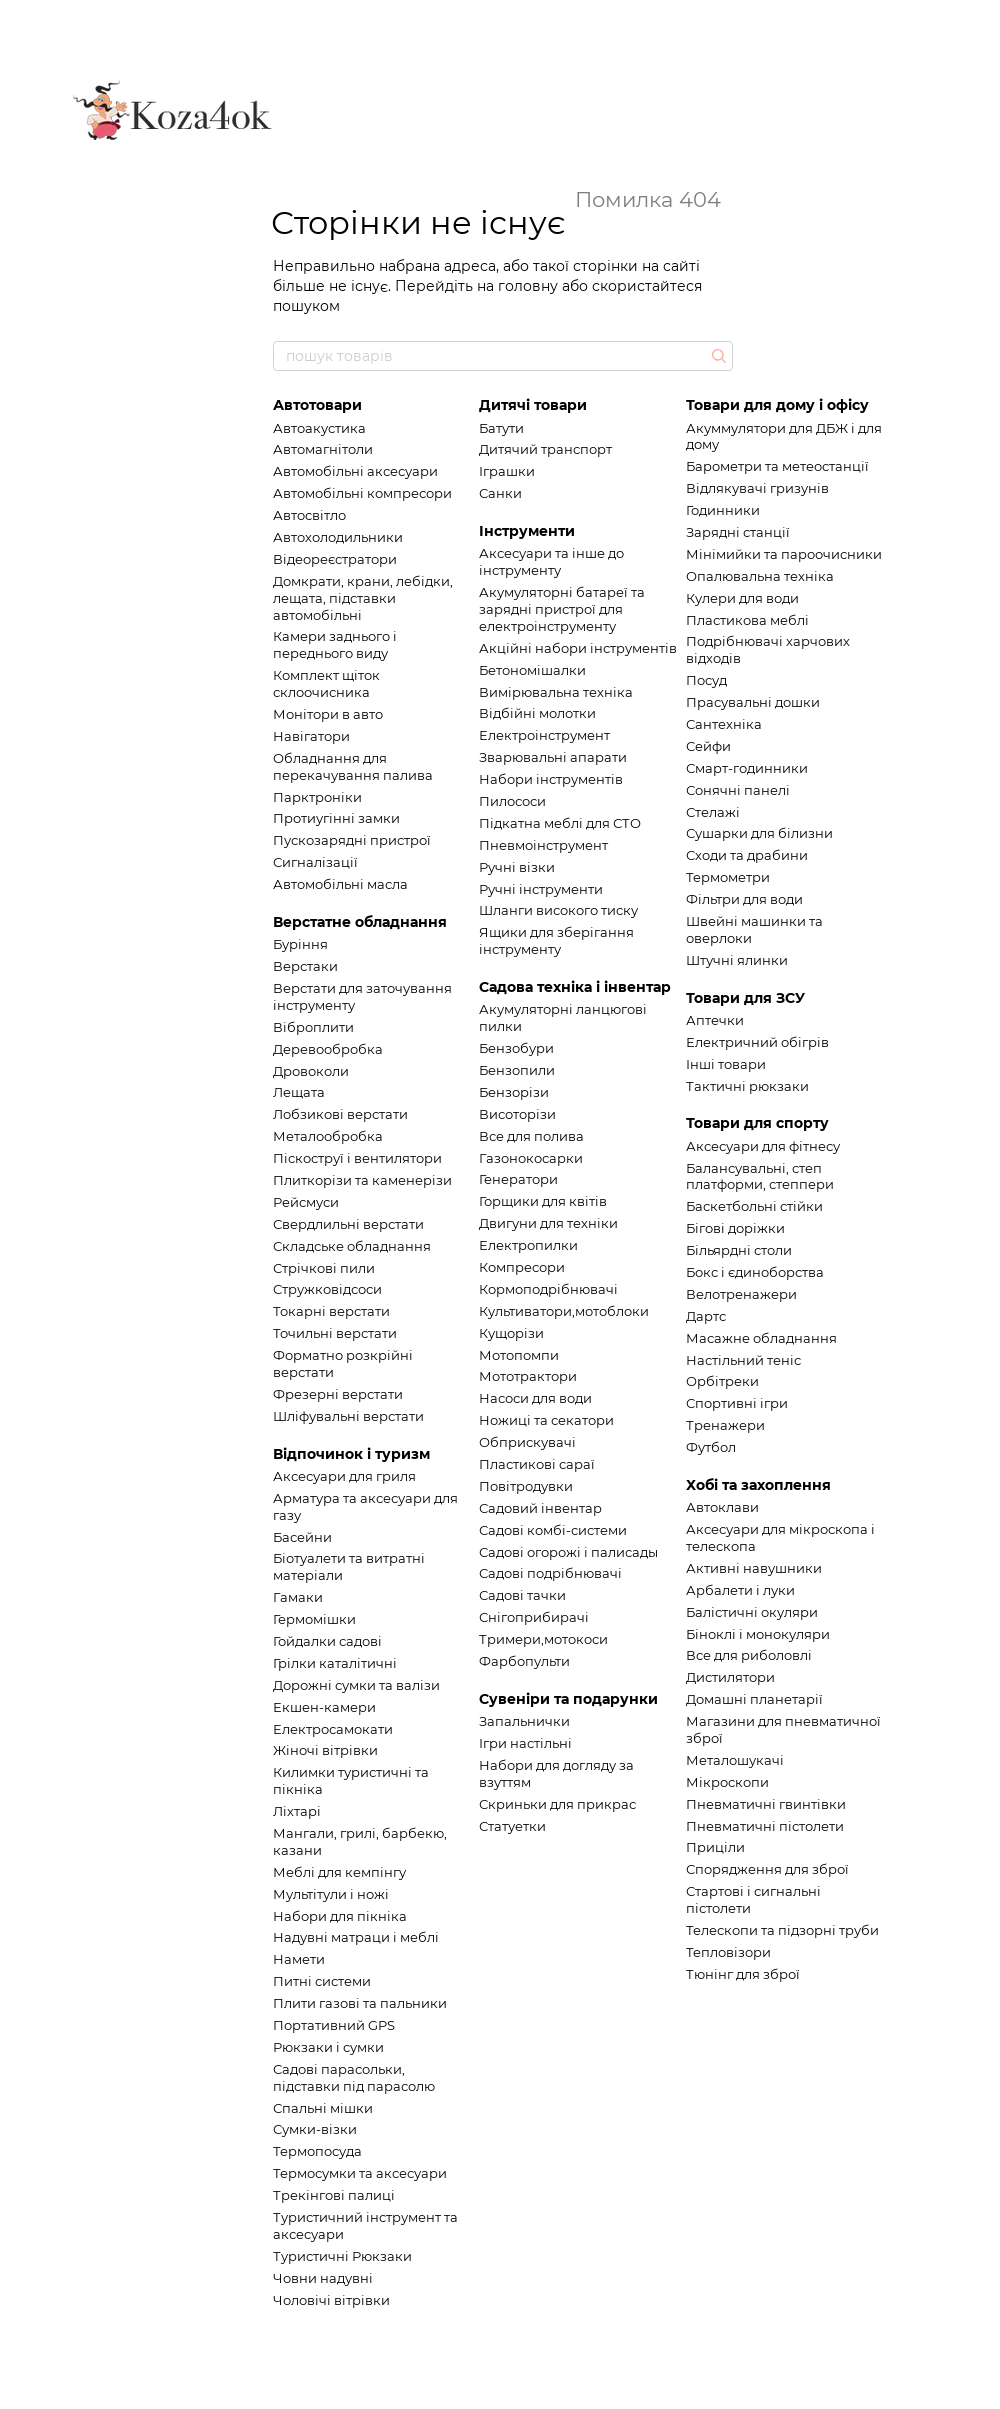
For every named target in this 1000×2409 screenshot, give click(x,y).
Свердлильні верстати (348, 1224)
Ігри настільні (525, 1743)
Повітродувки (526, 1486)
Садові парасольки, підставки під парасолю (354, 2077)
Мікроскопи (727, 1782)
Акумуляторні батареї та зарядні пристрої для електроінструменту (562, 609)
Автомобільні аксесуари (355, 471)
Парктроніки (317, 797)
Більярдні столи (739, 1250)
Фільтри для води (744, 899)
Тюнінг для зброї (743, 1974)
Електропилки (528, 1245)
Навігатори (311, 736)
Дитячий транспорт (545, 449)
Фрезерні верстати (338, 1394)
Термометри (728, 877)
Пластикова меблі (747, 620)
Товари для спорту (757, 1123)
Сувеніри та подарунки (568, 1699)
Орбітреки (722, 1381)
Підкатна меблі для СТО (560, 823)
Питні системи (322, 1981)
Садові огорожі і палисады (568, 1552)
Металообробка (328, 1136)
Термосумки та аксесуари (360, 2173)
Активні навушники (754, 1568)
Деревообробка (328, 1049)
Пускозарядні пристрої (352, 840)
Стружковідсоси (327, 1289)
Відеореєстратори (335, 559)
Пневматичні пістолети (765, 1826)
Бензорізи (514, 1092)
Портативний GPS (334, 2025)
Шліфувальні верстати (348, 1416)
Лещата (299, 1092)
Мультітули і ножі (331, 1894)
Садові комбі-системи (553, 1530)
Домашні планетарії (754, 1699)
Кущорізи (511, 1333)
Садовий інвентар (540, 1508)
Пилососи (512, 801)
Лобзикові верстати (340, 1114)
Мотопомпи (519, 1355)
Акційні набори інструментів (578, 648)
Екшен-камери (324, 1707)
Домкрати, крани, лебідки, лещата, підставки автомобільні (363, 598)
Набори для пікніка (340, 1916)
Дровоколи (311, 1071)
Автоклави (722, 1507)
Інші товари (726, 1064)
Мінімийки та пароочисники (784, 554)
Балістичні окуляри (752, 1612)
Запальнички (524, 1721)
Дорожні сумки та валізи (356, 1685)
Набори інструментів (551, 779)
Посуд (706, 680)
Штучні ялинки (737, 960)
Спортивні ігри (737, 1403)
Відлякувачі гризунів (757, 488)
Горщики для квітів (543, 1201)
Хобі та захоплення (758, 1485)
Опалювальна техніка (760, 576)
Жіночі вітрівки (325, 1750)
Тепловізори (728, 1952)
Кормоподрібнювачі (548, 1289)
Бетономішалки (532, 670)
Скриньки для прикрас (557, 1804)
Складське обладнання (352, 1246)
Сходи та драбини (747, 855)
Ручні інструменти (541, 889)
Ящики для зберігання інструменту (556, 940)
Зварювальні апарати (553, 757)
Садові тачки (522, 1595)
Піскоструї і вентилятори (357, 1158)
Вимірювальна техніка (556, 692)
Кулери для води (742, 598)
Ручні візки (517, 867)
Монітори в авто (328, 714)
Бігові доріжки (735, 1228)
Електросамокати (333, 1729)
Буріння (300, 944)
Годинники (723, 510)
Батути (501, 428)
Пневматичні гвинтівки (766, 1804)
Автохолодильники (338, 537)
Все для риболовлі (749, 1655)
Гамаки (298, 1597)
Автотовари (317, 405)
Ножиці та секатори (546, 1420)
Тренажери (725, 1425)
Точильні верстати (335, 1333)
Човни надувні (323, 2278)
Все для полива (531, 1136)
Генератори (518, 1179)
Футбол (711, 1447)
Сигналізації (315, 862)
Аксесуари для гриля (344, 1476)
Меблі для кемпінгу (339, 1872)
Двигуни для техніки (548, 1223)
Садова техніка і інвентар (575, 987)
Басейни (302, 1537)
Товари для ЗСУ (745, 998)
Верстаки (305, 966)
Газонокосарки (531, 1158)
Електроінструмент (544, 735)
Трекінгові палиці (334, 2195)
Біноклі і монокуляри (758, 1634)
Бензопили (517, 1070)
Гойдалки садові (327, 1641)
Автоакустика (319, 428)
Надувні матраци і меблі (356, 1937)
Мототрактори (528, 1376)
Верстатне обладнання (360, 922)
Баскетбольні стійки (754, 1206)
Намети (299, 1959)
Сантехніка (724, 724)
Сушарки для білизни (759, 833)
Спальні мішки (323, 2108)
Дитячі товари (533, 405)
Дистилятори (730, 1677)
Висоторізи (517, 1114)
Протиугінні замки (336, 818)
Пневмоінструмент (543, 845)
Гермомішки (314, 1619)
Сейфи (708, 746)
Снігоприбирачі (534, 1617)
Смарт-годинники (747, 768)
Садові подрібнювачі (550, 1573)
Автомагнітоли (323, 449)
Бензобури (516, 1048)
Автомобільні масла (340, 884)
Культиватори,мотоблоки (564, 1311)
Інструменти (527, 531)
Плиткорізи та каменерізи (362, 1180)
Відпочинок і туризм (351, 1454)
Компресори (522, 1267)
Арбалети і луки (740, 1590)
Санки (500, 493)
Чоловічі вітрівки (331, 2300)
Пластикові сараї (537, 1464)
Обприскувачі (527, 1442)
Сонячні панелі (738, 790)
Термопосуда (317, 2151)
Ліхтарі (297, 1811)
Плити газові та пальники (360, 2003)
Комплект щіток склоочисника (326, 683)
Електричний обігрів (757, 1042)
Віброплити (313, 1027)
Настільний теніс (743, 1360)
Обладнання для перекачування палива (353, 766)
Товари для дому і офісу (777, 405)
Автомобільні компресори (362, 493)
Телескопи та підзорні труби (782, 1930)
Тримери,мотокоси (543, 1639)
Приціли (715, 1847)
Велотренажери (741, 1294)
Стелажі (713, 812)
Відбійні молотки (537, 713)
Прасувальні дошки (753, 702)
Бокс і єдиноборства (755, 1272)
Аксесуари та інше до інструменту (551, 561)
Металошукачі (735, 1760)
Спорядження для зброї (767, 1869)
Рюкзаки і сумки (328, 2047)
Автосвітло (309, 515)
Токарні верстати (331, 1311)
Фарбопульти (524, 1661)
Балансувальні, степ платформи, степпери (760, 1176)
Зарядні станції (738, 532)
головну (528, 286)
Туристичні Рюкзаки (342, 2256)
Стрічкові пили (324, 1268)
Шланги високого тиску (558, 910)
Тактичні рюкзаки (747, 1086)
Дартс (706, 1316)
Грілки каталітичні (335, 1663)
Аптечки (715, 1020)
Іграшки (507, 471)
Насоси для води (535, 1398)
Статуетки (512, 1826)
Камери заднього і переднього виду (335, 644)
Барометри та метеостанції (777, 466)
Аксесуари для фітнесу (763, 1146)
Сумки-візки (315, 2129)
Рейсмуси (306, 1202)
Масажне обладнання (761, 1338)
